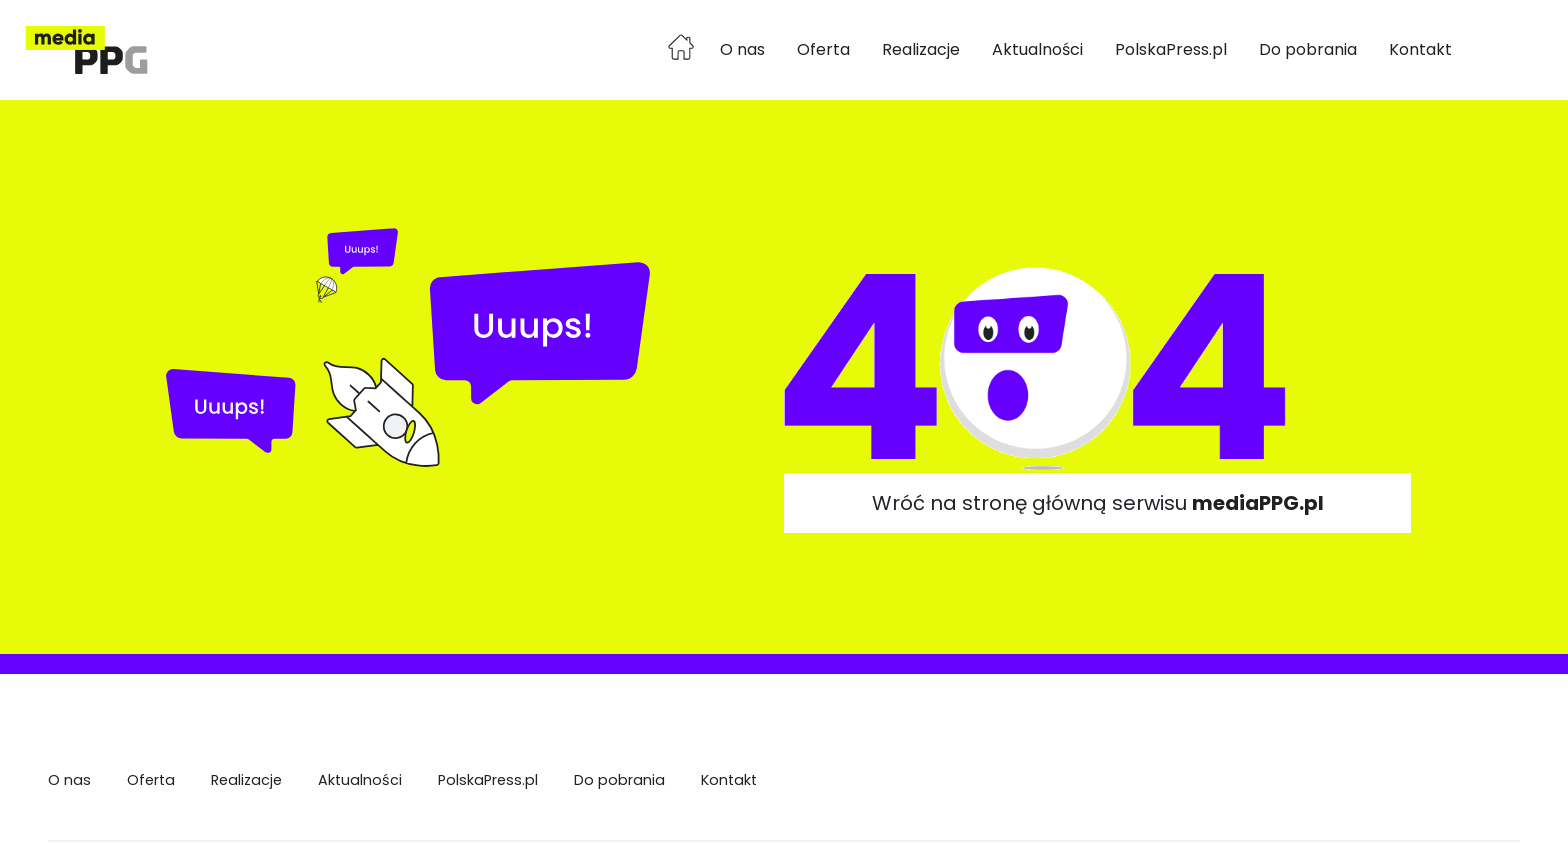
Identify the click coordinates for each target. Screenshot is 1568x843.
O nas (742, 49)
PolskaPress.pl (1171, 49)
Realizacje (921, 49)
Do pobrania (1308, 49)
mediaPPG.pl (1258, 503)
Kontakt (1420, 49)
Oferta (823, 49)
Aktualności (1037, 49)
